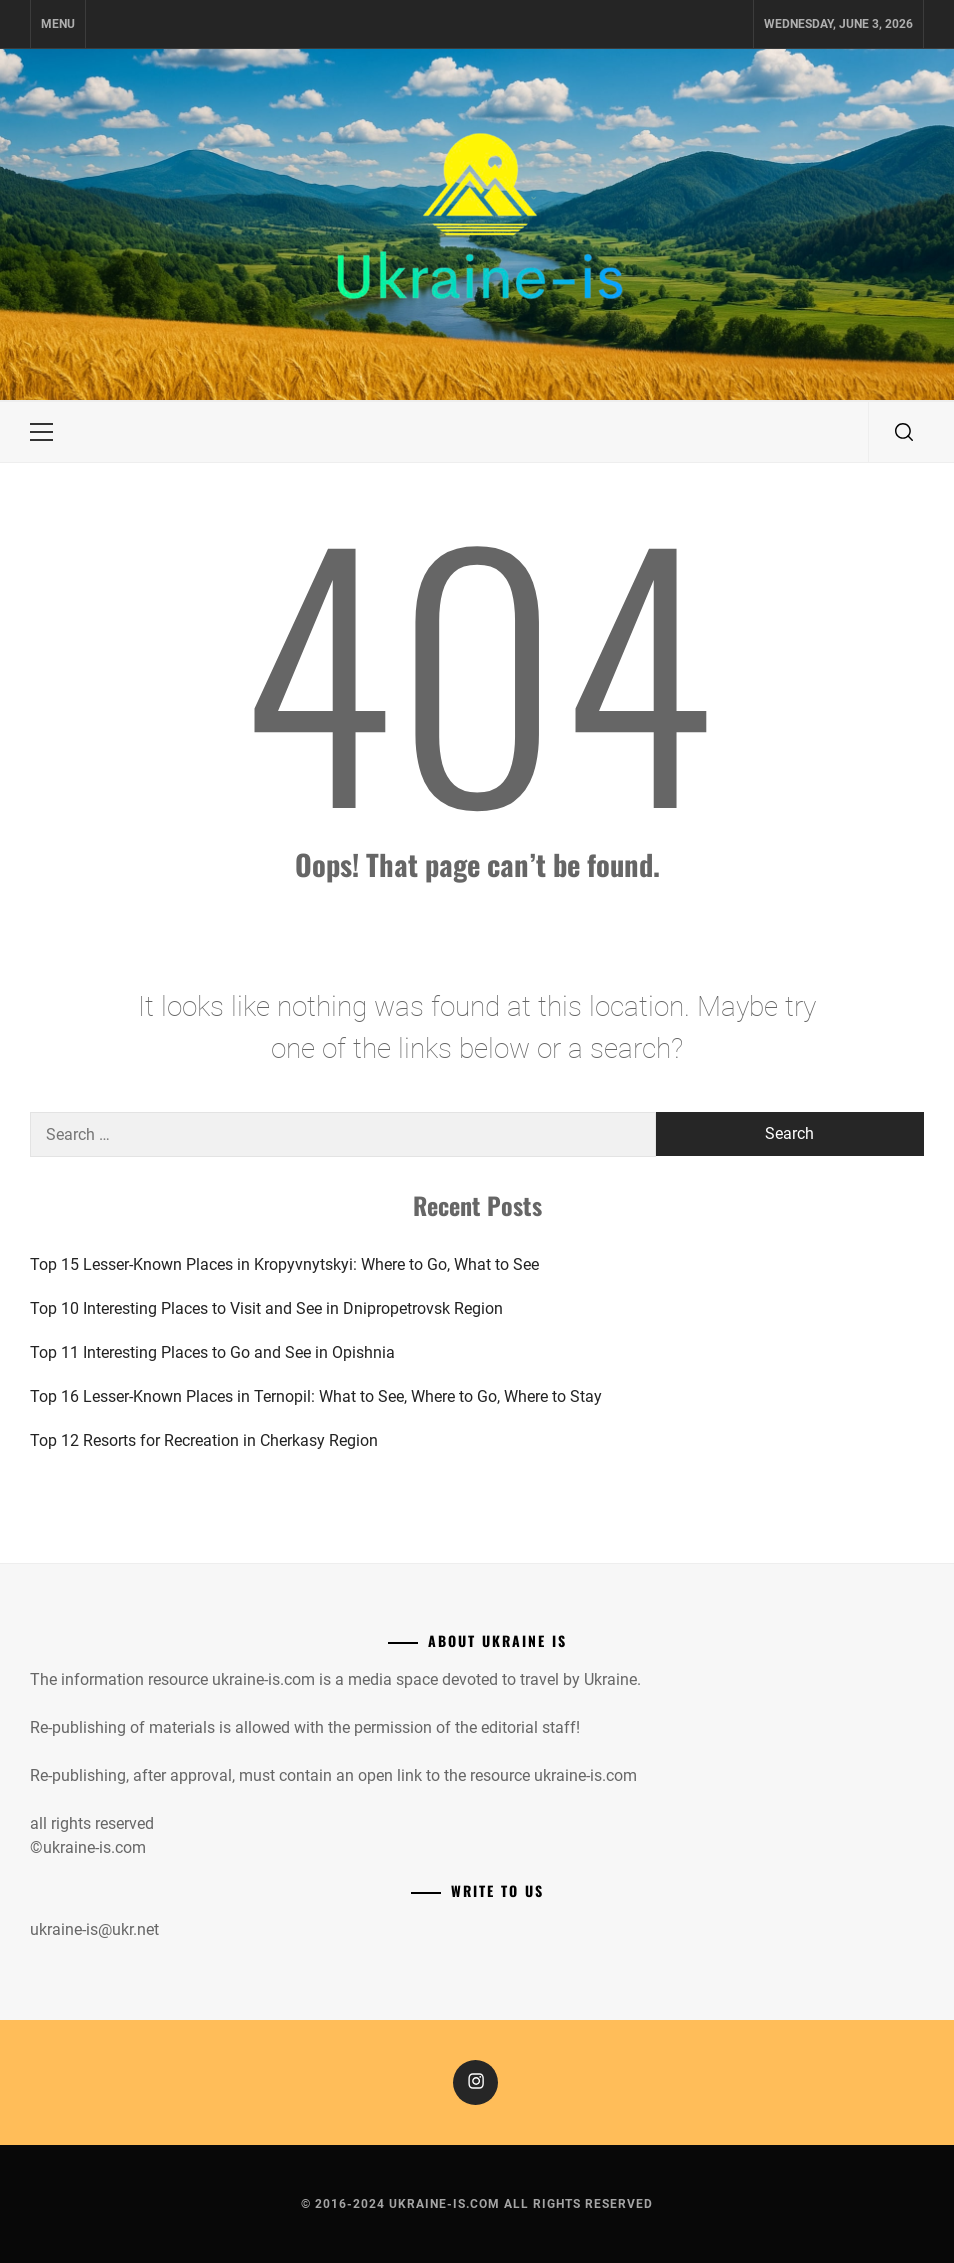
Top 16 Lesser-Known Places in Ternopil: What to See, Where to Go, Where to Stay (316, 1396)
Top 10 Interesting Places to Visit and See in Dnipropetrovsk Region (266, 1308)
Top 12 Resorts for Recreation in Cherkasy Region (204, 1440)
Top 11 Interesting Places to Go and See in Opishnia (212, 1352)
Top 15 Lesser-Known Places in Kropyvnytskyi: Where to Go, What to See (284, 1264)
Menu (58, 24)
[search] (904, 432)
